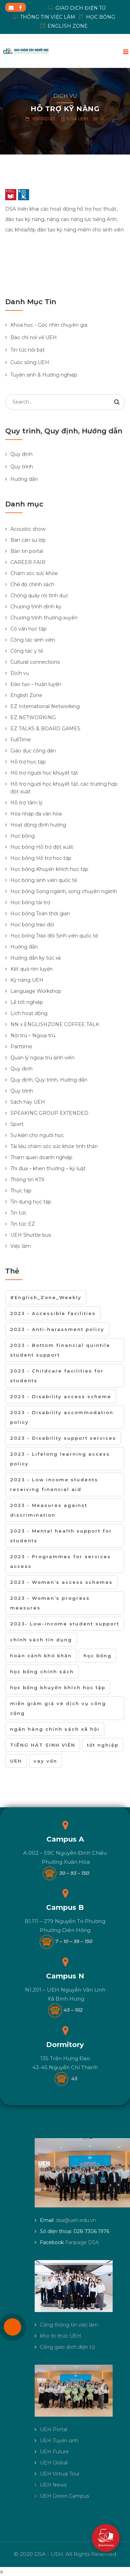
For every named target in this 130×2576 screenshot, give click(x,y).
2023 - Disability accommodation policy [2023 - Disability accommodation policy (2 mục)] (61, 1417)
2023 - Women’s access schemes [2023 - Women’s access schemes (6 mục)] (61, 1582)
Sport (17, 1124)
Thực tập (21, 1191)
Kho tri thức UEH (60, 2336)
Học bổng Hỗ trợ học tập (40, 858)
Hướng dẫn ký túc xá (35, 958)
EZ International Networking (45, 706)
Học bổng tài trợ (30, 902)
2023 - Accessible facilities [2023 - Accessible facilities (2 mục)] (53, 1313)
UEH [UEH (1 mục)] (16, 1761)
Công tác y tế (26, 651)
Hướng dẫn (24, 479)
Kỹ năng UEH (26, 980)
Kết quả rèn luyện (31, 969)
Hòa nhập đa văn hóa (36, 814)
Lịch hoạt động (28, 1013)
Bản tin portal (26, 551)
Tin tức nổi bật (27, 350)
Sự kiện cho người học (37, 1135)
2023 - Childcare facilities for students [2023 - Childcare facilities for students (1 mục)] (57, 1375)
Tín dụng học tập (30, 1202)
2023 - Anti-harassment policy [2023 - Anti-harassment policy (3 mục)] (57, 1329)
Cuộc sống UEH (29, 362)
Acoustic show (27, 529)
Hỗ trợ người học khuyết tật (44, 773)
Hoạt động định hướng (38, 825)
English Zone (26, 695)
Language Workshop (35, 991)
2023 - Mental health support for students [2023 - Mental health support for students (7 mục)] (61, 1535)
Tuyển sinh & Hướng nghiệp (43, 375)
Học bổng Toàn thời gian (40, 913)
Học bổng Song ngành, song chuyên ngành (63, 891)
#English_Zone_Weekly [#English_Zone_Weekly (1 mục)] (45, 1297)
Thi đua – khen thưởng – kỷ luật (48, 1168)
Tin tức (18, 1213)
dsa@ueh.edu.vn (76, 2220)
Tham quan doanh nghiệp (41, 1157)
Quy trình (21, 467)
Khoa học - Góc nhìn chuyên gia (48, 325)
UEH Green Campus (64, 2496)
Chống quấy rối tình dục (39, 595)
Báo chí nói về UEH (33, 337)
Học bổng (22, 836)
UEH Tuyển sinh (59, 2440)
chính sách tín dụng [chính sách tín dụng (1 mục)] (41, 1639)
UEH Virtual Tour (60, 2474)
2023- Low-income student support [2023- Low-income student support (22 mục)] (64, 1623)
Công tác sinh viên (32, 640)
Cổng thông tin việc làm (69, 2325)
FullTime (20, 739)
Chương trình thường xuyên (44, 618)
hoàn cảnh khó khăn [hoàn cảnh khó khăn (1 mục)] (41, 1655)
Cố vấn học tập (28, 629)
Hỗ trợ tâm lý (26, 803)
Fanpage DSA (82, 2242)
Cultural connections (35, 662)
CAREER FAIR (27, 562)
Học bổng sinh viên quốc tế (43, 880)
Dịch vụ (65, 95)
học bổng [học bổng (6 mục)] (98, 1655)
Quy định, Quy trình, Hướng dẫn (48, 1080)
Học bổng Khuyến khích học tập (49, 869)
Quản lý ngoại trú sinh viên (42, 1058)
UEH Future (54, 2452)
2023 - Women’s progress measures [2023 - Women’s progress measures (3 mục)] (50, 1603)
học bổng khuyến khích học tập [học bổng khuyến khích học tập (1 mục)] (57, 1687)
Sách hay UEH (27, 1102)
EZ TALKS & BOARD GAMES (45, 728)
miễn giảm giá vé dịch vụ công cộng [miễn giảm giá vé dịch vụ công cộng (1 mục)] (58, 1708)
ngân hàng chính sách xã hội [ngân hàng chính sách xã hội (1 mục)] (54, 1729)
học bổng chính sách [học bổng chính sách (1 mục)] (42, 1671)
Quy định (21, 454)
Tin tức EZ (22, 1224)
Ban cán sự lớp (28, 540)
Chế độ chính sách (32, 584)
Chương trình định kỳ (35, 606)
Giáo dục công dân (33, 751)
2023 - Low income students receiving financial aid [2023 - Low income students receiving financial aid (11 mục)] (54, 1484)
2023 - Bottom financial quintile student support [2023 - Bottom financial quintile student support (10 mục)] (60, 1350)
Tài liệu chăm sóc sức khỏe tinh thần (54, 1146)
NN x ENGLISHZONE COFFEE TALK (54, 1024)
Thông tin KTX (27, 1179)
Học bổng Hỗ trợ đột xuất (41, 847)
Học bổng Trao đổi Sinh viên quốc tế (54, 936)
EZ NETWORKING (33, 717)
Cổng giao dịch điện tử (67, 2347)
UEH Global (54, 2463)
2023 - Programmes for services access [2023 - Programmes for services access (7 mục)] (60, 1561)
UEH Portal (53, 2429)
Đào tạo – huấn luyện (35, 684)
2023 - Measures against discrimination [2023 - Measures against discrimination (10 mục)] (48, 1510)
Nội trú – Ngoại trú (32, 1035)
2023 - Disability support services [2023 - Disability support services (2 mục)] (63, 1438)
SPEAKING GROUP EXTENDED (49, 1113)
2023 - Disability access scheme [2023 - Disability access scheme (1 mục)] (60, 1396)
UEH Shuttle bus (30, 1235)
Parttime (21, 1046)
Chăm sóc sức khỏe (34, 573)
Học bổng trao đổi (32, 924)
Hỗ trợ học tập (28, 762)
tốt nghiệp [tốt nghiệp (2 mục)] (103, 1745)
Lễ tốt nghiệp (26, 1002)
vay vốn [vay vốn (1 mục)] (45, 1761)
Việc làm (20, 1246)
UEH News (53, 2485)
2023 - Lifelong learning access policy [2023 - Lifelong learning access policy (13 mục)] (60, 1458)
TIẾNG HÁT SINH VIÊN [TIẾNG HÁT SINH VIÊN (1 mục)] (42, 1745)
